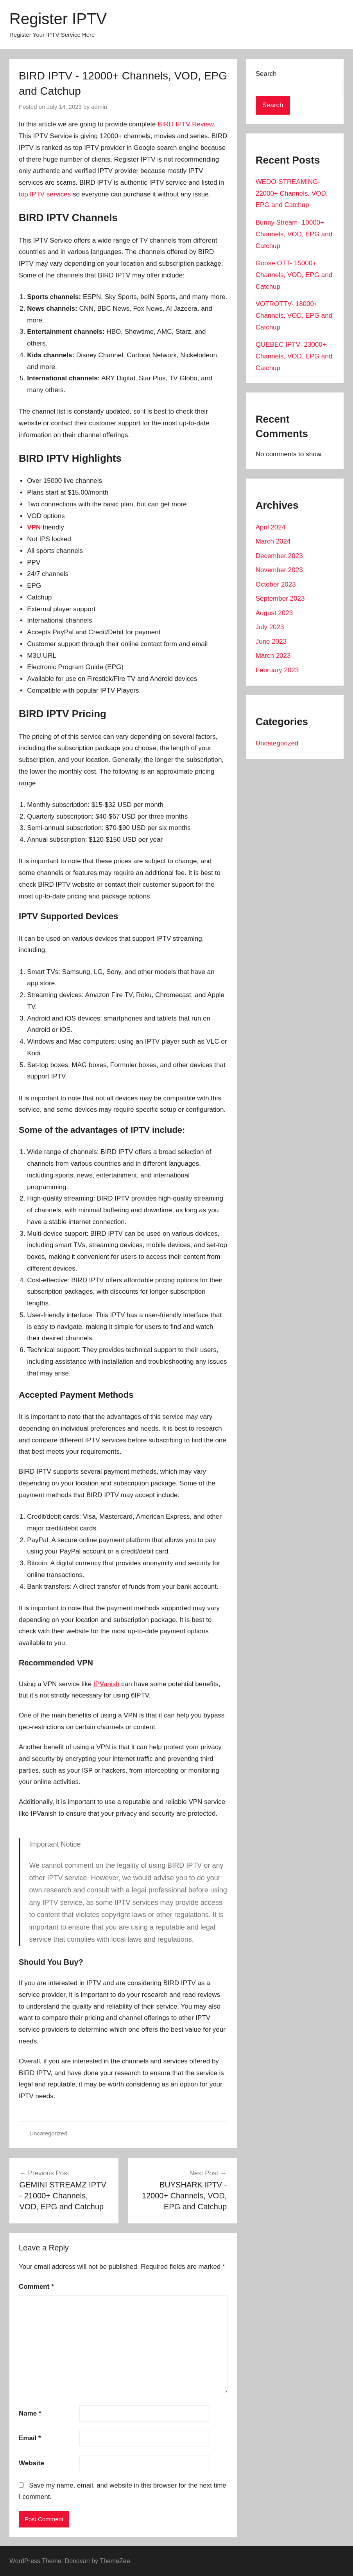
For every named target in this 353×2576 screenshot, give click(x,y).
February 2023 (277, 670)
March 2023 (273, 655)
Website (31, 2463)
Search (266, 73)
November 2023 (279, 570)
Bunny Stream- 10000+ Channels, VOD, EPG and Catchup (294, 234)
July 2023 (270, 627)
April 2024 (271, 527)
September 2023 (280, 598)
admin (99, 106)
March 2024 (273, 541)
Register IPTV (58, 18)
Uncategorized (49, 2133)
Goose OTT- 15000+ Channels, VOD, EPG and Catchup (294, 274)
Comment (36, 2286)
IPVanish (106, 1684)
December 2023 (279, 556)
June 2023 (271, 641)
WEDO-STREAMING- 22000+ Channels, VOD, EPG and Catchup (292, 193)
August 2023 (274, 613)
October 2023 (276, 584)
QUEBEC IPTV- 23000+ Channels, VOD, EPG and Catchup (294, 356)
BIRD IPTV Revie (183, 124)
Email (30, 2438)
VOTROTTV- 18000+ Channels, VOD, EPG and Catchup (294, 315)
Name (30, 2413)
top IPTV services (45, 194)
